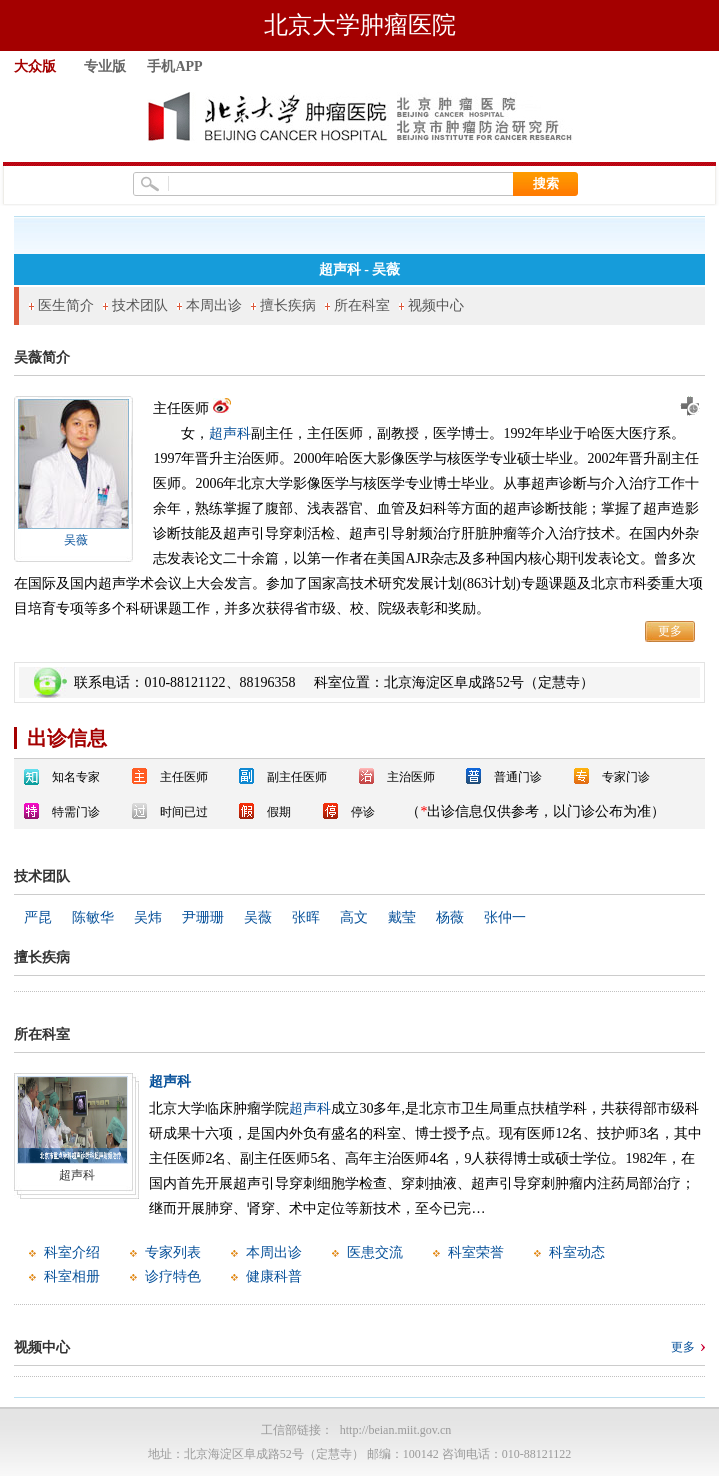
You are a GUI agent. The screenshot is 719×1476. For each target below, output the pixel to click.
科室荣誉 (476, 1252)
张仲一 (505, 917)
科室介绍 (72, 1252)
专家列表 (173, 1252)
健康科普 (274, 1276)
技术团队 (140, 305)
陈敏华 (93, 917)
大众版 (35, 66)
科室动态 (577, 1252)
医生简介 (66, 305)
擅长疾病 (288, 305)
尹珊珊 (203, 917)
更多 (670, 631)
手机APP (174, 66)
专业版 (105, 66)
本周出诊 (214, 305)
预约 (689, 406)
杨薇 (450, 917)
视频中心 (436, 305)
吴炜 (148, 917)
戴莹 (402, 917)
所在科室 (362, 305)
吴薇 (76, 540)
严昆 (38, 917)
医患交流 (375, 1252)
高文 (354, 917)
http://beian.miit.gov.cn (396, 1430)
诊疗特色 (173, 1276)
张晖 (306, 917)
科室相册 (72, 1276)
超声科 (230, 433)
